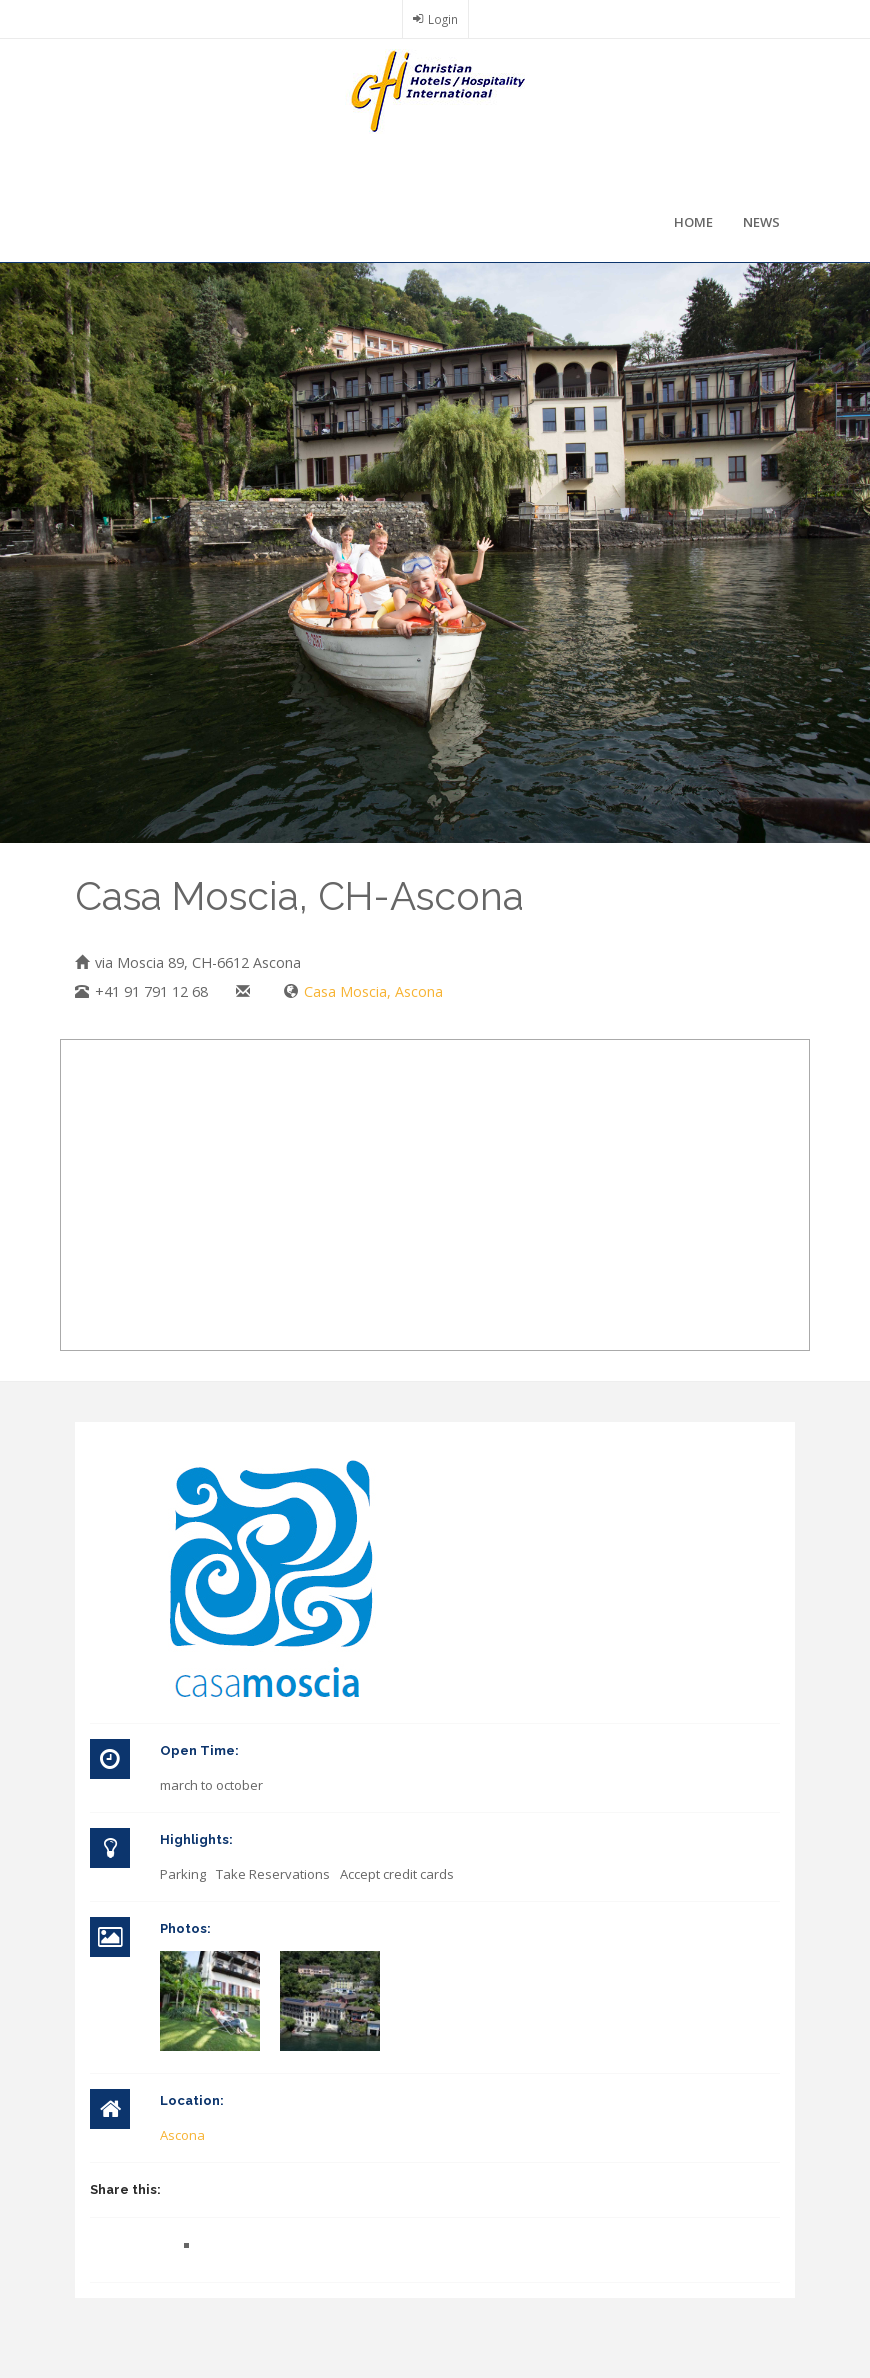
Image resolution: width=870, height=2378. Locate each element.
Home (693, 222)
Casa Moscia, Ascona (373, 991)
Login (443, 19)
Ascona (182, 2135)
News (761, 222)
